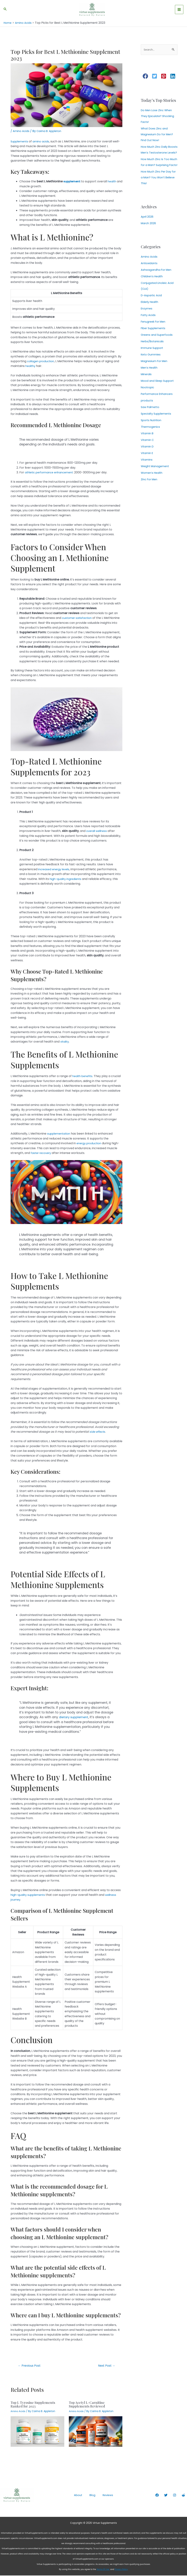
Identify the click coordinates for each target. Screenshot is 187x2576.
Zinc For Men (150, 491)
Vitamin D (148, 459)
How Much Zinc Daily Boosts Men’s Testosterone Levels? (156, 153)
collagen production (41, 361)
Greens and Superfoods (158, 347)
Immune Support (153, 360)
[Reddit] (183, 2495)
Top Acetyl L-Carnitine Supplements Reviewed (88, 2404)
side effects (97, 1432)
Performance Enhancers (158, 406)
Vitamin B (147, 445)
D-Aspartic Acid (152, 307)
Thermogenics (151, 439)
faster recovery (42, 1153)
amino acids (42, 141)
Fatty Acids (149, 327)
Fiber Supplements (154, 340)
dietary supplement (74, 1717)
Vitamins (147, 472)
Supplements (20, 141)
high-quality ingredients (67, 879)
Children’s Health (153, 288)
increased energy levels (55, 869)
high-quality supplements (29, 1895)
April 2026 (148, 229)
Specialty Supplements (157, 426)
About (81, 2495)
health (113, 181)
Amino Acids (21, 131)
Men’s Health (150, 380)
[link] (103, 2570)
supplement (72, 181)
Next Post (105, 2366)
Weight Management (156, 478)
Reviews (104, 2495)
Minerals (147, 386)
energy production (90, 1143)
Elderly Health (151, 314)
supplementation (59, 1133)
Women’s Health (153, 485)
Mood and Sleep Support (158, 393)
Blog (92, 2495)
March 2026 (149, 235)
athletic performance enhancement (51, 472)
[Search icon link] (5, 9)
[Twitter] (166, 2495)
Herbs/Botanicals (153, 353)
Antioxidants (150, 275)
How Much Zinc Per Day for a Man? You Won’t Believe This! (157, 190)
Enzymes (147, 321)
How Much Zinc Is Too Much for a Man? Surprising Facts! (156, 171)
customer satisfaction (78, 618)
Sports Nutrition (152, 432)
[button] (145, 76)
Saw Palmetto (151, 419)
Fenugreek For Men (155, 334)
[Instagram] (174, 2495)
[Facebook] (157, 2495)
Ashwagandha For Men (157, 282)
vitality (65, 1041)
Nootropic (148, 399)
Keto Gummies (151, 367)
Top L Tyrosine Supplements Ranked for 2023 (34, 2404)
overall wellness (97, 831)
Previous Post (30, 2366)
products (147, 413)
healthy (30, 366)
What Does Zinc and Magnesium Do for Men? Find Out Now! (158, 135)
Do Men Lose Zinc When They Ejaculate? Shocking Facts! (159, 117)
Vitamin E (147, 465)
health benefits (83, 1076)
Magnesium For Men (155, 373)
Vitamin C (148, 452)
